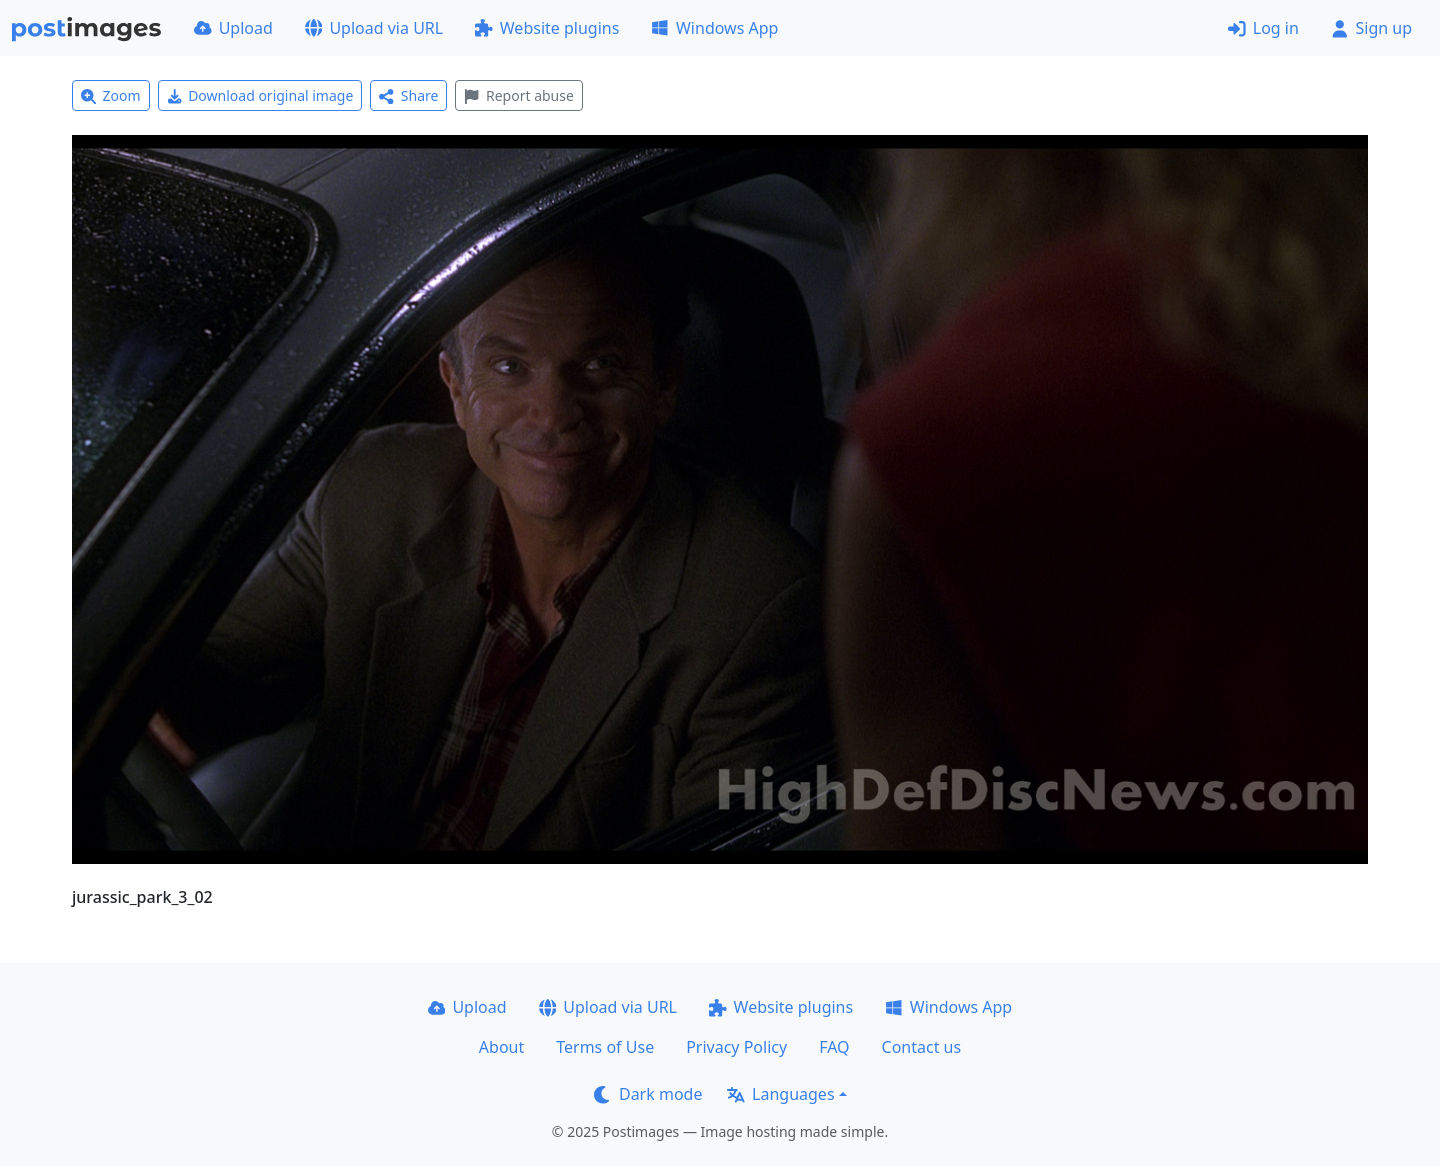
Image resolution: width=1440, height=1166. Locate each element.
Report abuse (518, 95)
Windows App (714, 28)
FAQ (834, 1047)
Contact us (922, 1047)
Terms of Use (605, 1047)
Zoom (111, 95)
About (501, 1047)
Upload (233, 28)
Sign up (1371, 28)
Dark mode (648, 1094)
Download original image (260, 95)
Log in (1263, 28)
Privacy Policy (736, 1047)
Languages (780, 1094)
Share (408, 95)
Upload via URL (374, 28)
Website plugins (547, 28)
